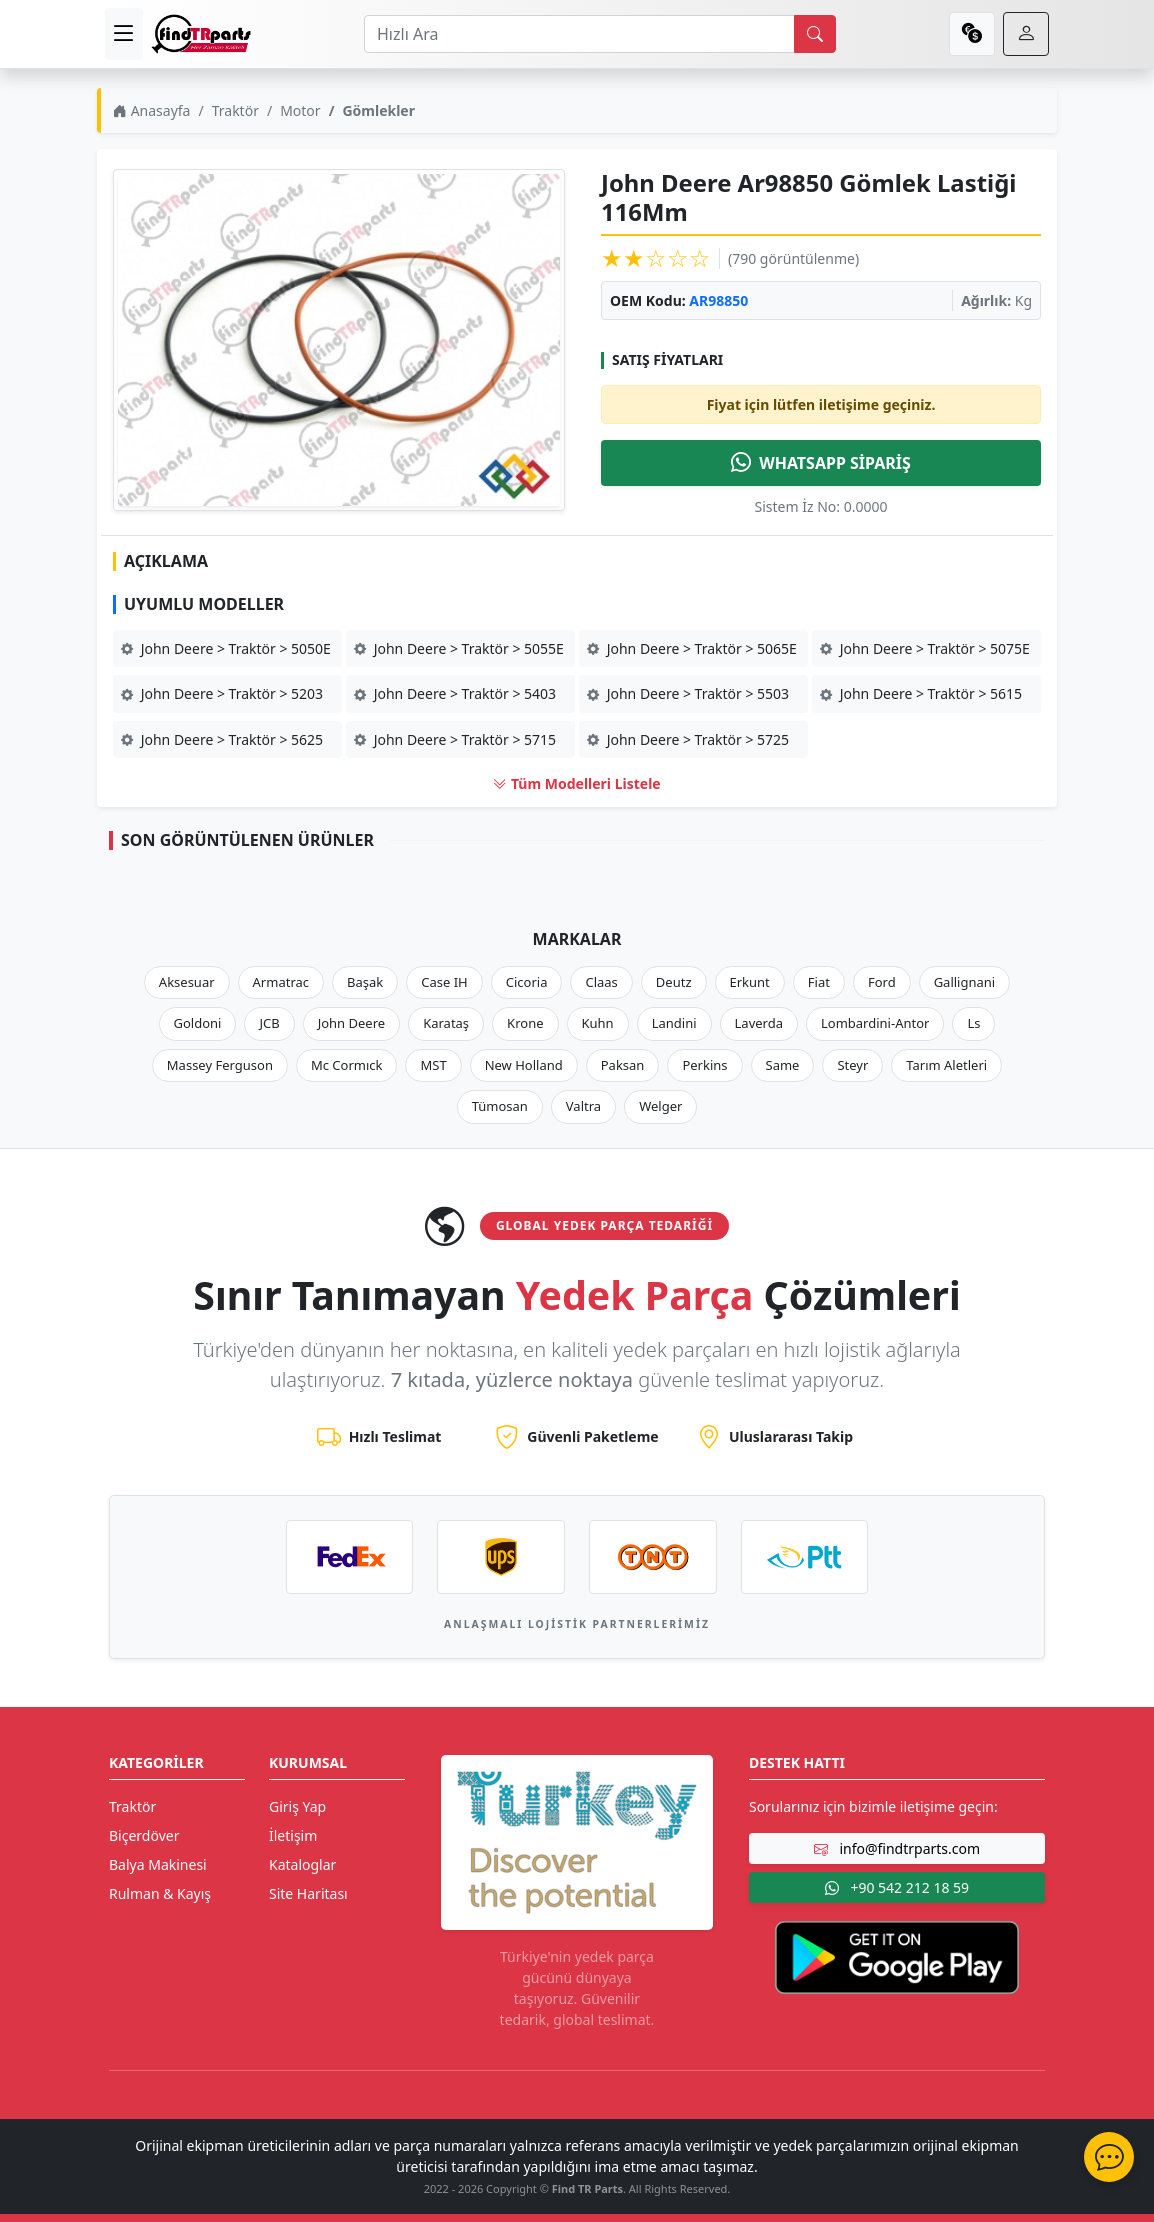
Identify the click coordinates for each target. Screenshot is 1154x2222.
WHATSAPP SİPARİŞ (821, 463)
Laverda (759, 1023)
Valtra (583, 1106)
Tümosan (500, 1106)
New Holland (524, 1065)
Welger (660, 1106)
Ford (882, 982)
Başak (365, 982)
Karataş (446, 1023)
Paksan (623, 1065)
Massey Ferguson (220, 1065)
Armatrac (281, 982)
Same (783, 1065)
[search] (815, 34)
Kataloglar (302, 1864)
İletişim (293, 1835)
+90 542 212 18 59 (897, 1887)
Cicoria (527, 982)
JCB (269, 1023)
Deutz (674, 982)
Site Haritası (308, 1893)
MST (433, 1065)
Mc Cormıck (347, 1065)
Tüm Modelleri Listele (576, 783)
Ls (973, 1023)
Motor (300, 110)
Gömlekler (378, 110)
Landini (674, 1023)
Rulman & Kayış (160, 1893)
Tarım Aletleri (946, 1065)
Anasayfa (151, 110)
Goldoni (198, 1023)
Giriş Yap (297, 1806)
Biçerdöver (144, 1835)
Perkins (704, 1065)
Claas (601, 982)
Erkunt (750, 982)
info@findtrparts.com (897, 1848)
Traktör (235, 110)
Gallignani (965, 982)
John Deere (351, 1023)
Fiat (819, 982)
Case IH (444, 982)
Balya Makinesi (158, 1864)
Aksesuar (187, 982)
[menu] (124, 34)
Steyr (852, 1065)
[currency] (972, 34)
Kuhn (598, 1023)
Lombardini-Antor (875, 1023)
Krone (525, 1023)
